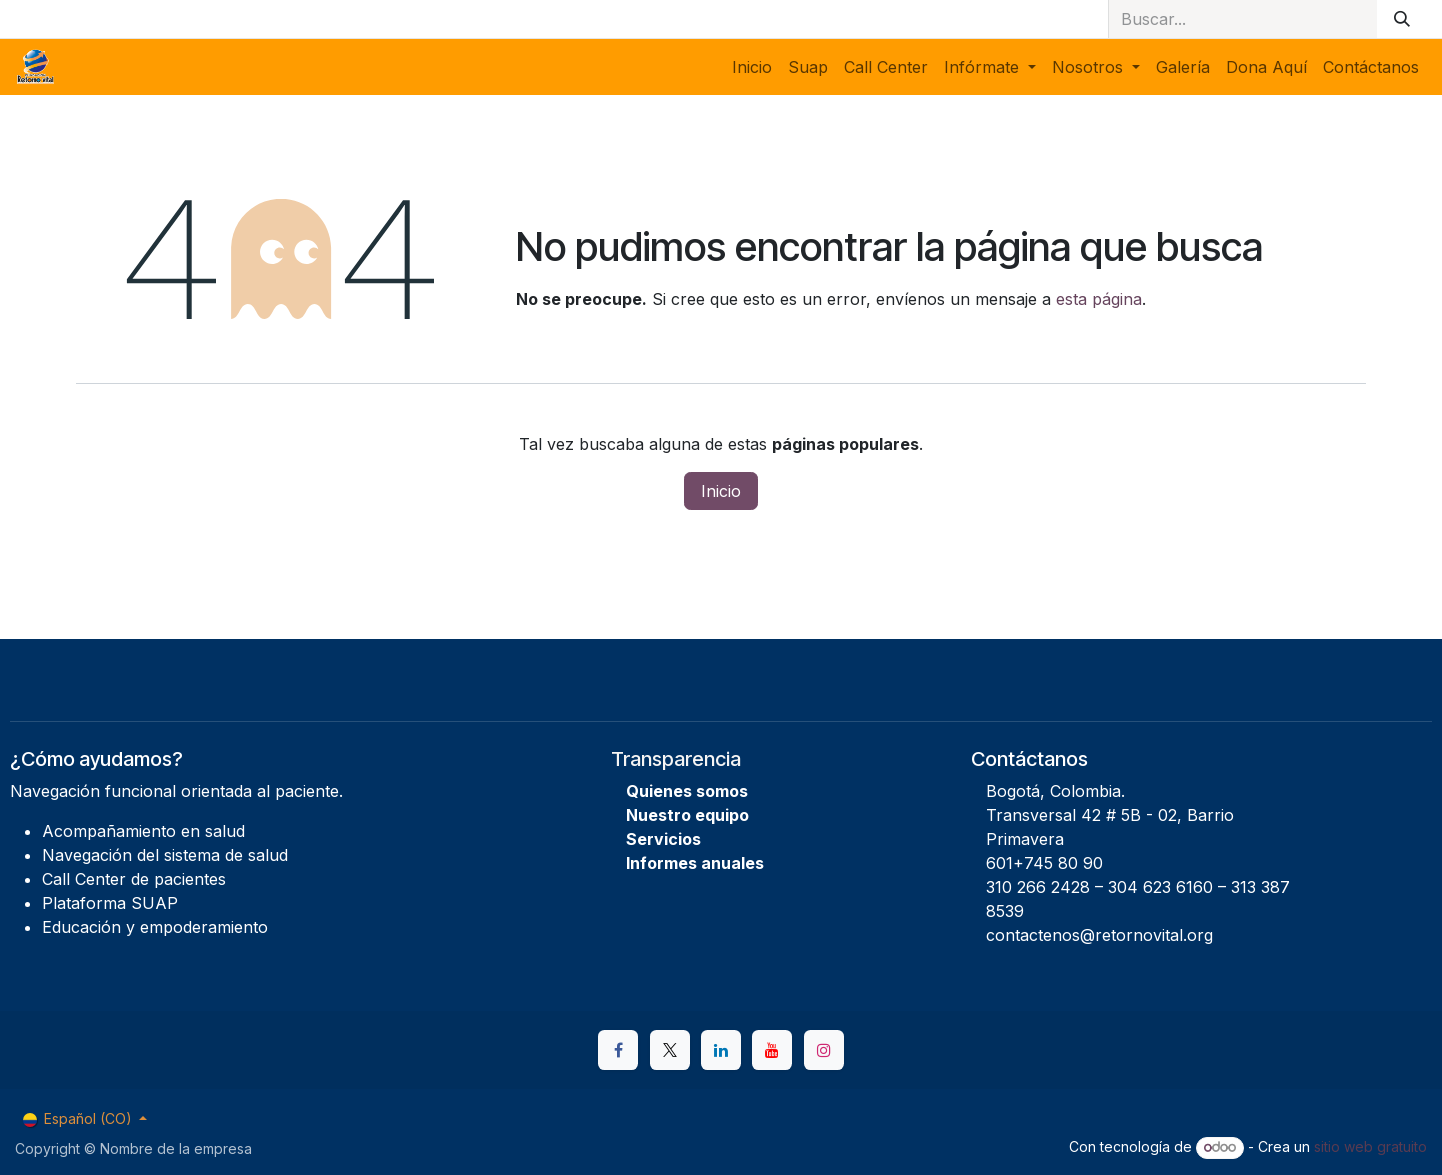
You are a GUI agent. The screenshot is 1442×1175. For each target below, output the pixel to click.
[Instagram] (824, 1050)
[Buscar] (1402, 19)
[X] (670, 1050)
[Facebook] (618, 1050)
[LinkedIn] (721, 1050)
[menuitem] (752, 67)
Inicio (721, 491)
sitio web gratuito (1370, 1146)
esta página (1099, 299)
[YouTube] (772, 1050)
